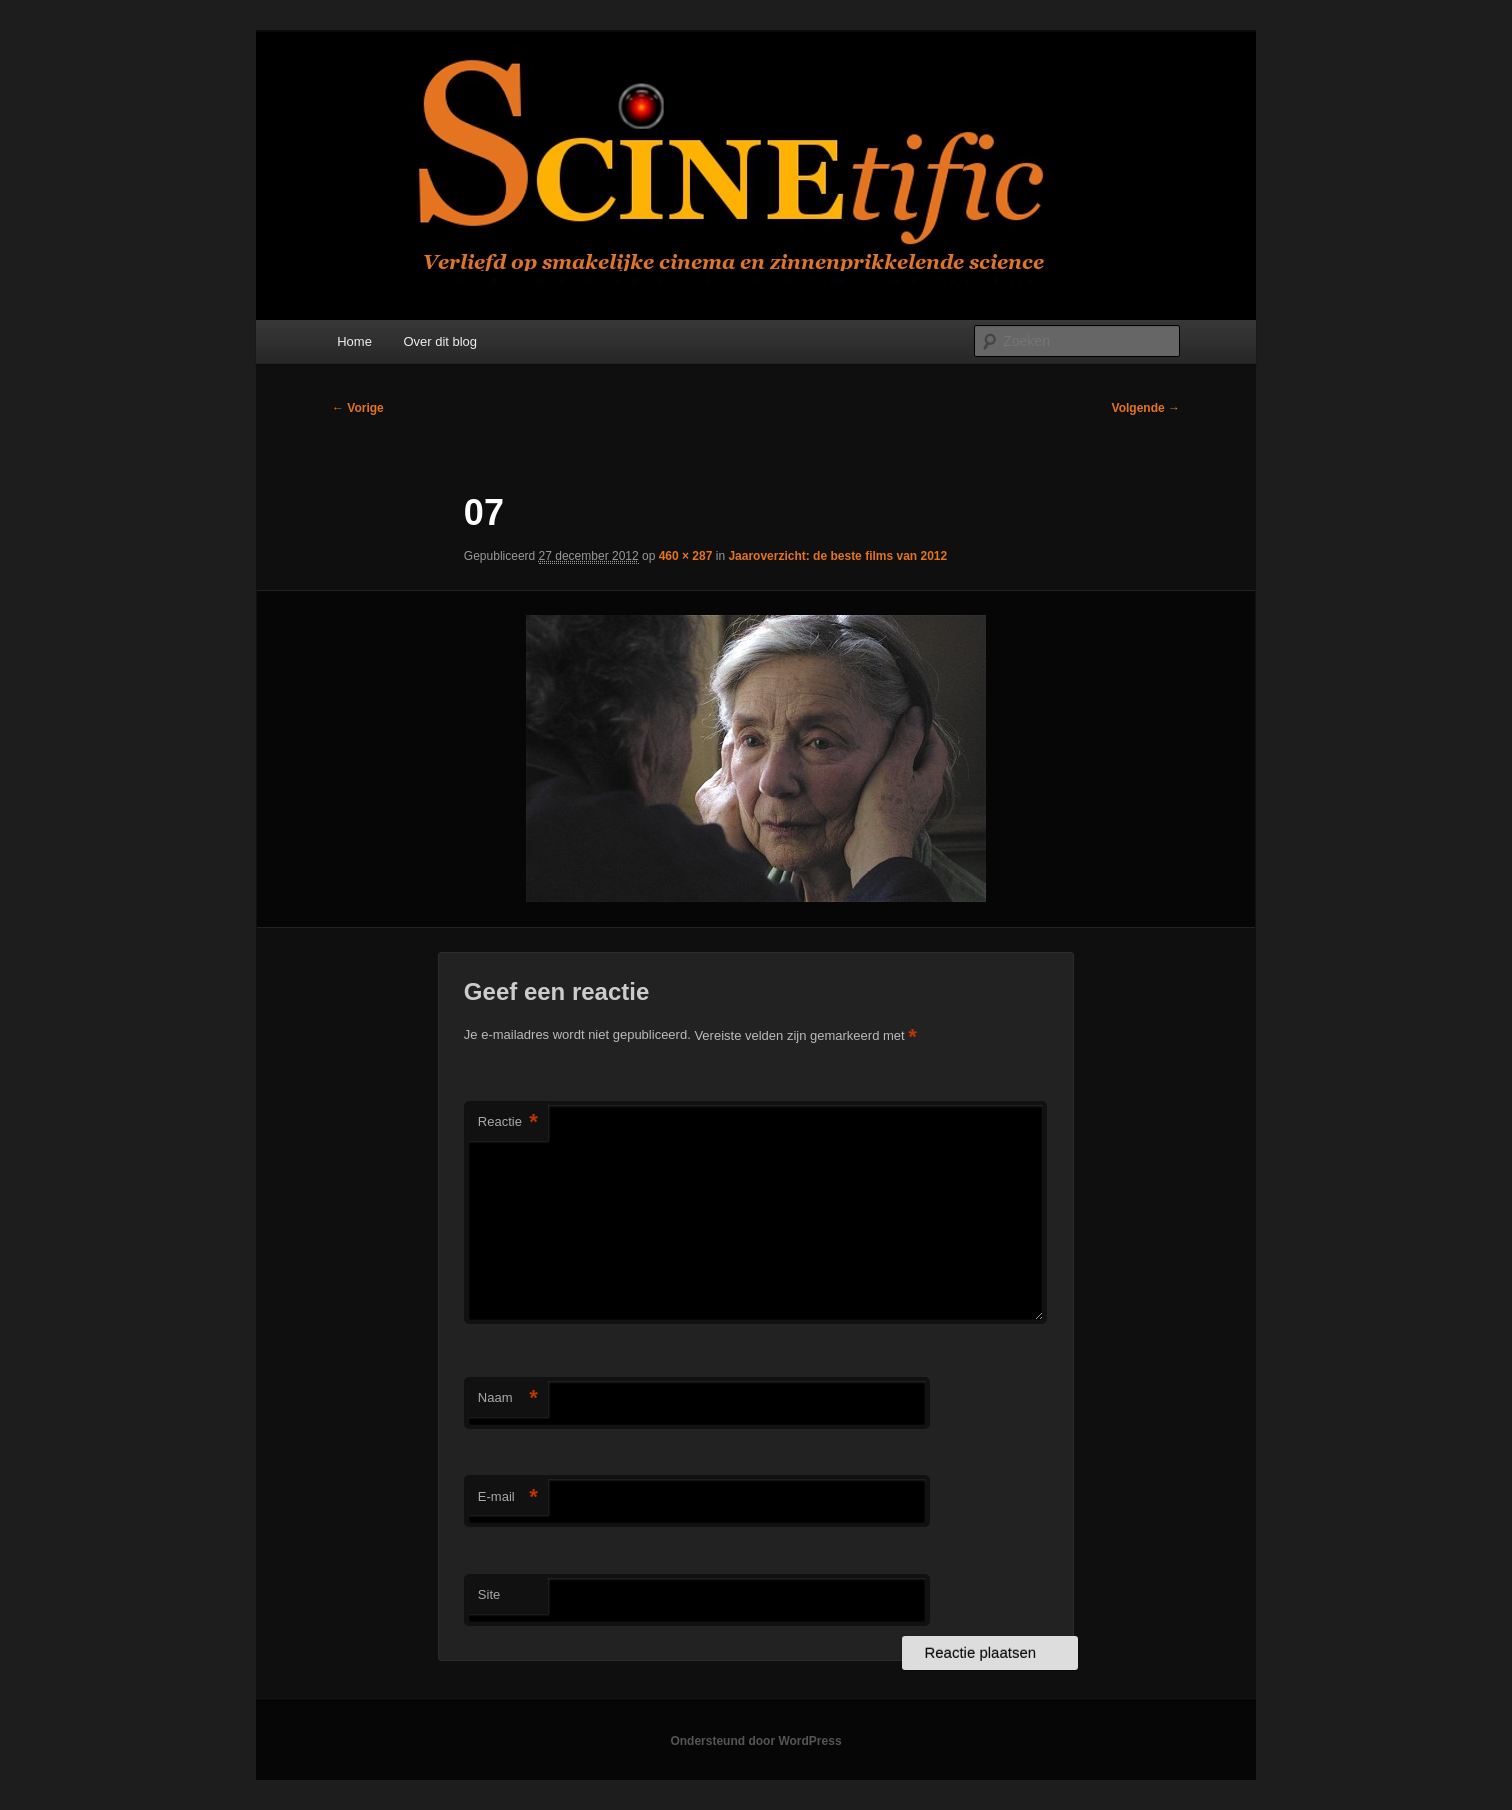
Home (354, 341)
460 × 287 (686, 556)
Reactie (508, 1122)
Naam (508, 1398)
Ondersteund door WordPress (755, 1741)
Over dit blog (440, 341)
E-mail (508, 1497)
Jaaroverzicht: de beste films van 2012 (837, 556)
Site (489, 1594)
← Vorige (358, 408)
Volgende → (1146, 408)
